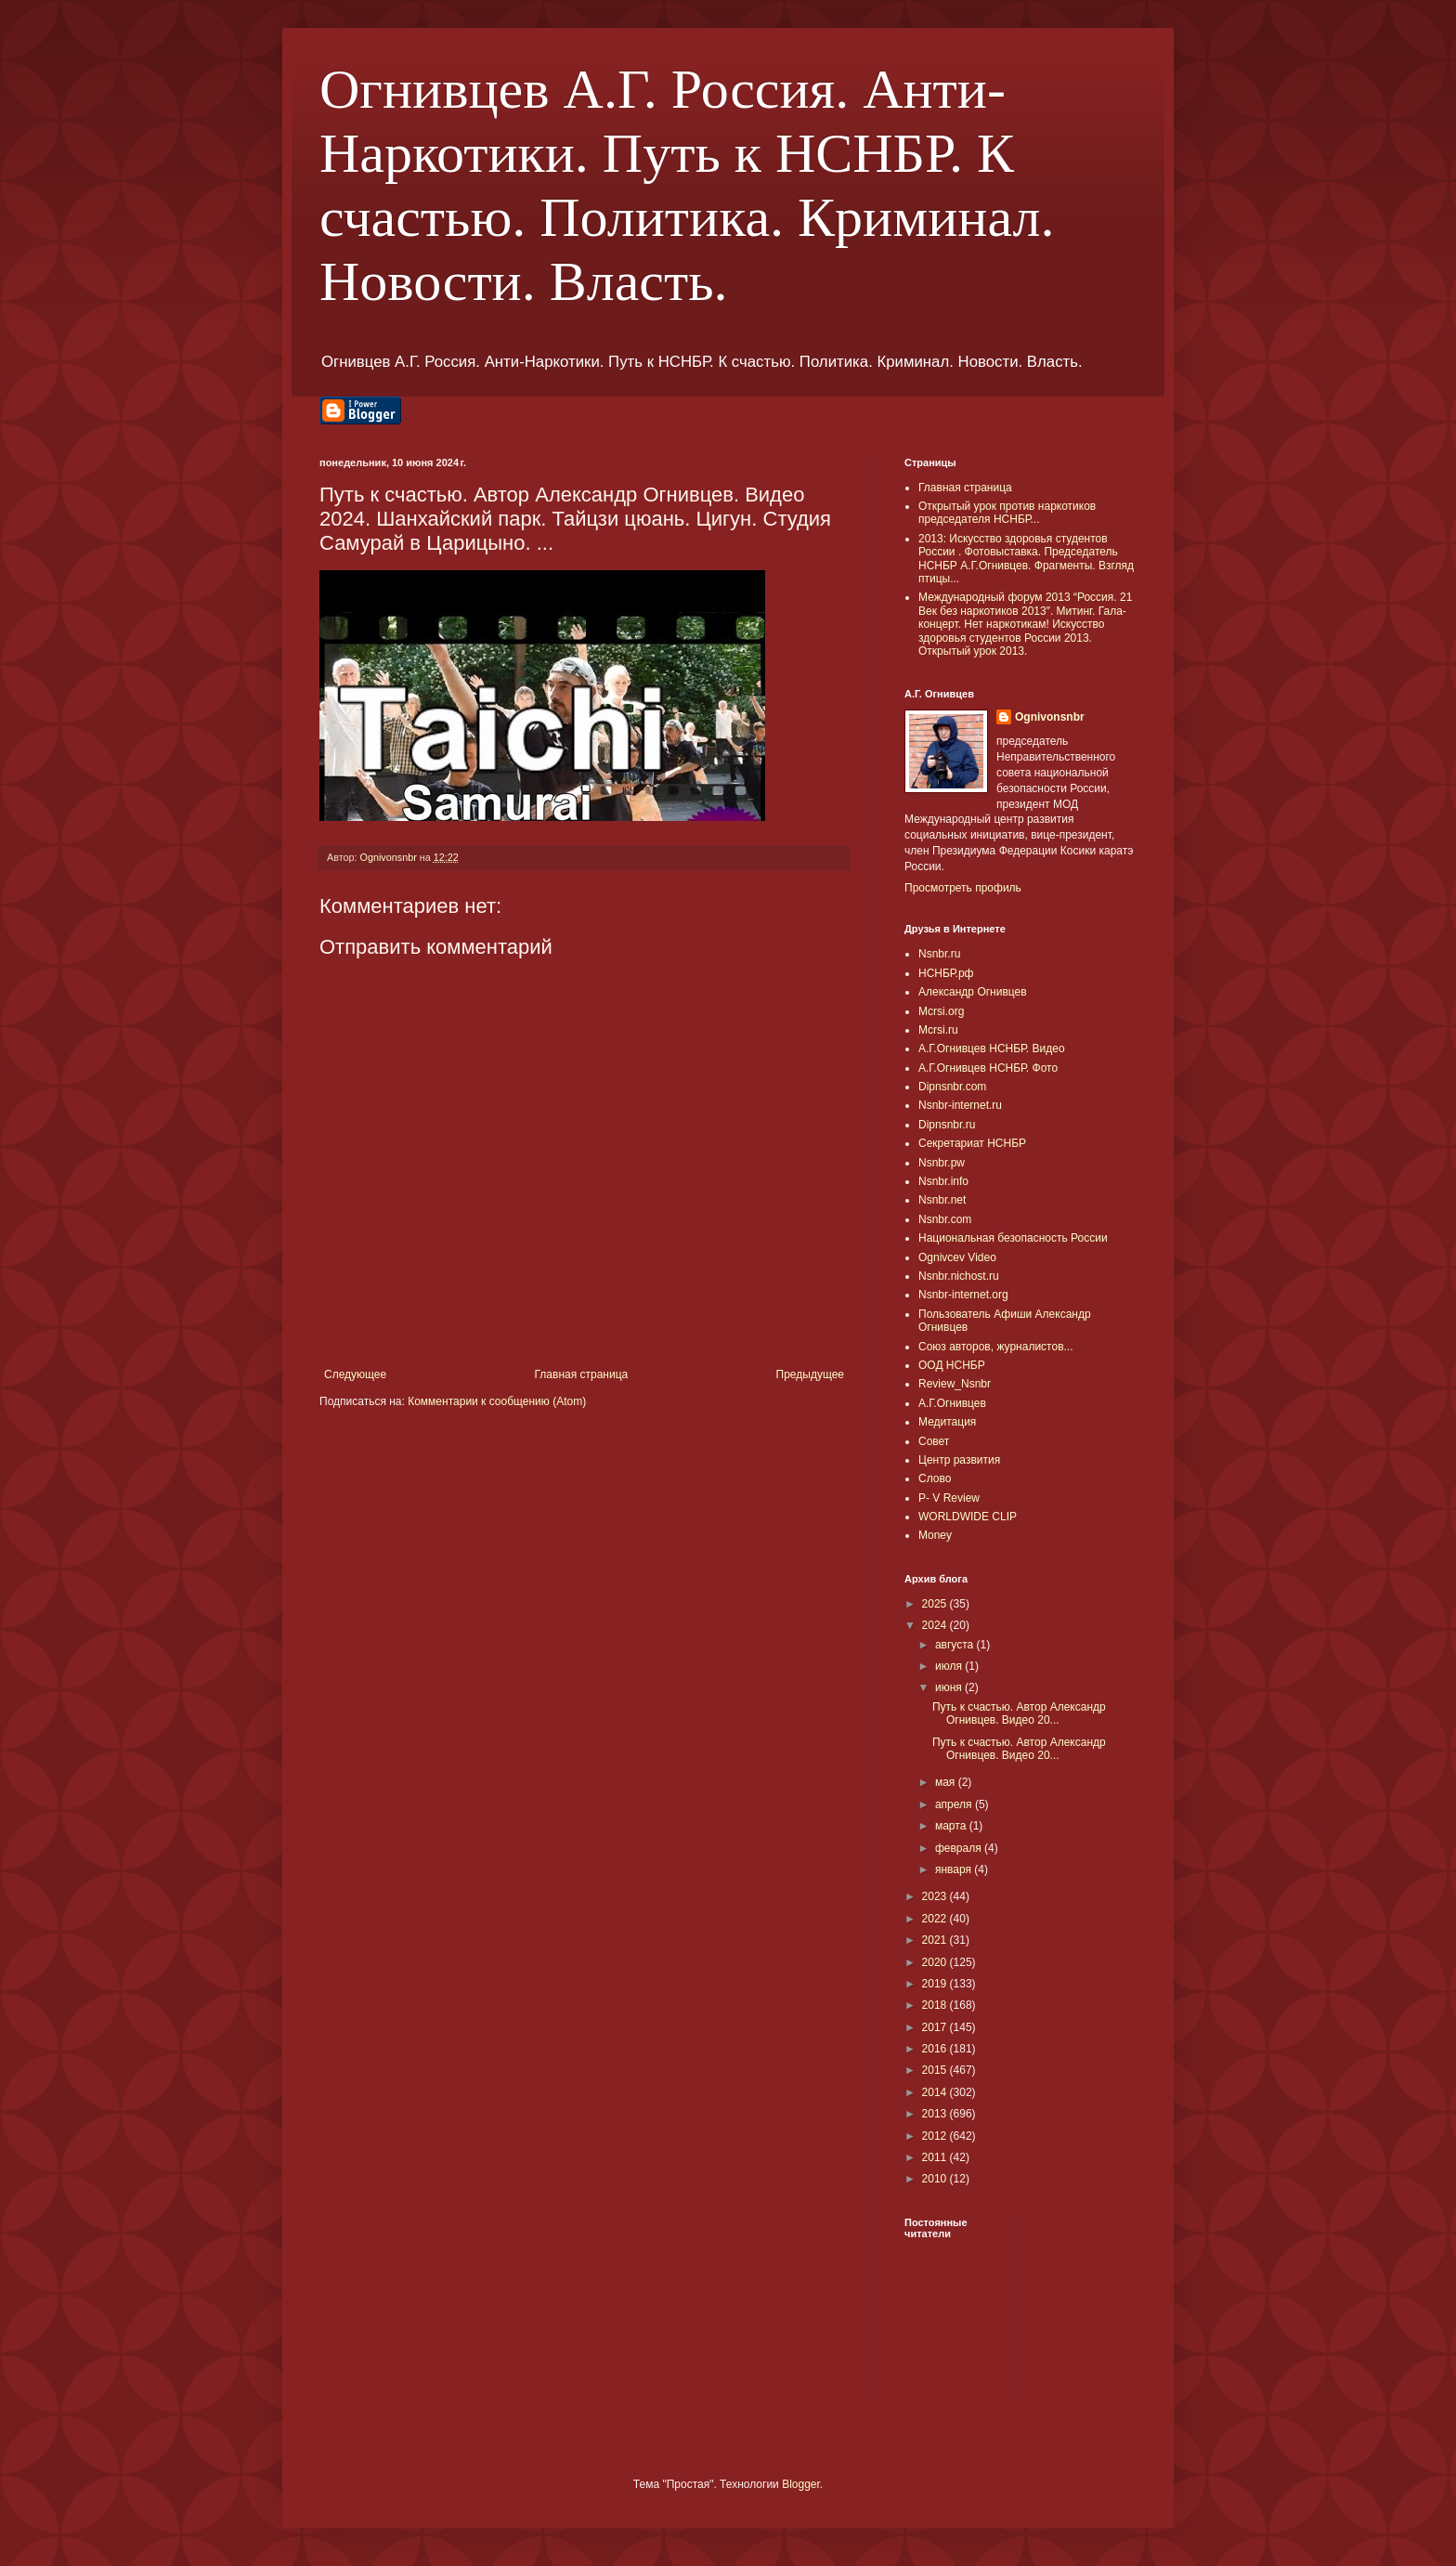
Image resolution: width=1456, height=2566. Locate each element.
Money (935, 1535)
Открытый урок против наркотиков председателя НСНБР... (1007, 513)
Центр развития (959, 1459)
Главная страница (582, 1374)
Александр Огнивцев (972, 991)
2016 (936, 2048)
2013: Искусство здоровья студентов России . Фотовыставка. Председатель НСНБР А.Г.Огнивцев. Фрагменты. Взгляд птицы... (1026, 558)
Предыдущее (810, 1374)
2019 (936, 1983)
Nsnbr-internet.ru (960, 1105)
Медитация (947, 1421)
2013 (936, 2113)
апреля (955, 1804)
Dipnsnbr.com (952, 1086)
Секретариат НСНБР (972, 1143)
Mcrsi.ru (938, 1029)
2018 (936, 2005)
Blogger (801, 2484)
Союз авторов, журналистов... (995, 1346)
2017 (936, 2027)
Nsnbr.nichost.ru (958, 1276)
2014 (936, 2092)
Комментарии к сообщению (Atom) (497, 1401)
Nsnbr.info (943, 1181)
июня (950, 1687)
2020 (936, 1962)
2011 (936, 2157)
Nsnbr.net (942, 1199)
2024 (936, 1625)
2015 (936, 2070)
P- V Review (949, 1497)
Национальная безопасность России (1013, 1237)
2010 (936, 2178)
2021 (936, 1940)
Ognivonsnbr (1050, 716)
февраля (959, 1848)
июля (950, 1666)
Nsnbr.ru (939, 953)
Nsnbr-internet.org (963, 1294)
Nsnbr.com (944, 1219)
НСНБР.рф (946, 973)
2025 (936, 1603)
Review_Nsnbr (954, 1383)
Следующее (355, 1374)
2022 (936, 1918)
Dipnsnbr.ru (946, 1124)
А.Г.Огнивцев (952, 1403)
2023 (936, 1896)
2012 (936, 2136)
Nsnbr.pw (941, 1162)
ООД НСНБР (951, 1365)
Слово (934, 1478)
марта (952, 1825)
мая (946, 1782)
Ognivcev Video (957, 1257)
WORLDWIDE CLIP (967, 1516)
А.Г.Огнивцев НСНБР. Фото (988, 1068)
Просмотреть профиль (962, 887)
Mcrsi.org (941, 1011)
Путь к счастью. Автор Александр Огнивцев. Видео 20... (1019, 1713)
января (954, 1869)
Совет (933, 1441)
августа (956, 1644)
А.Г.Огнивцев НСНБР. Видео (991, 1048)
